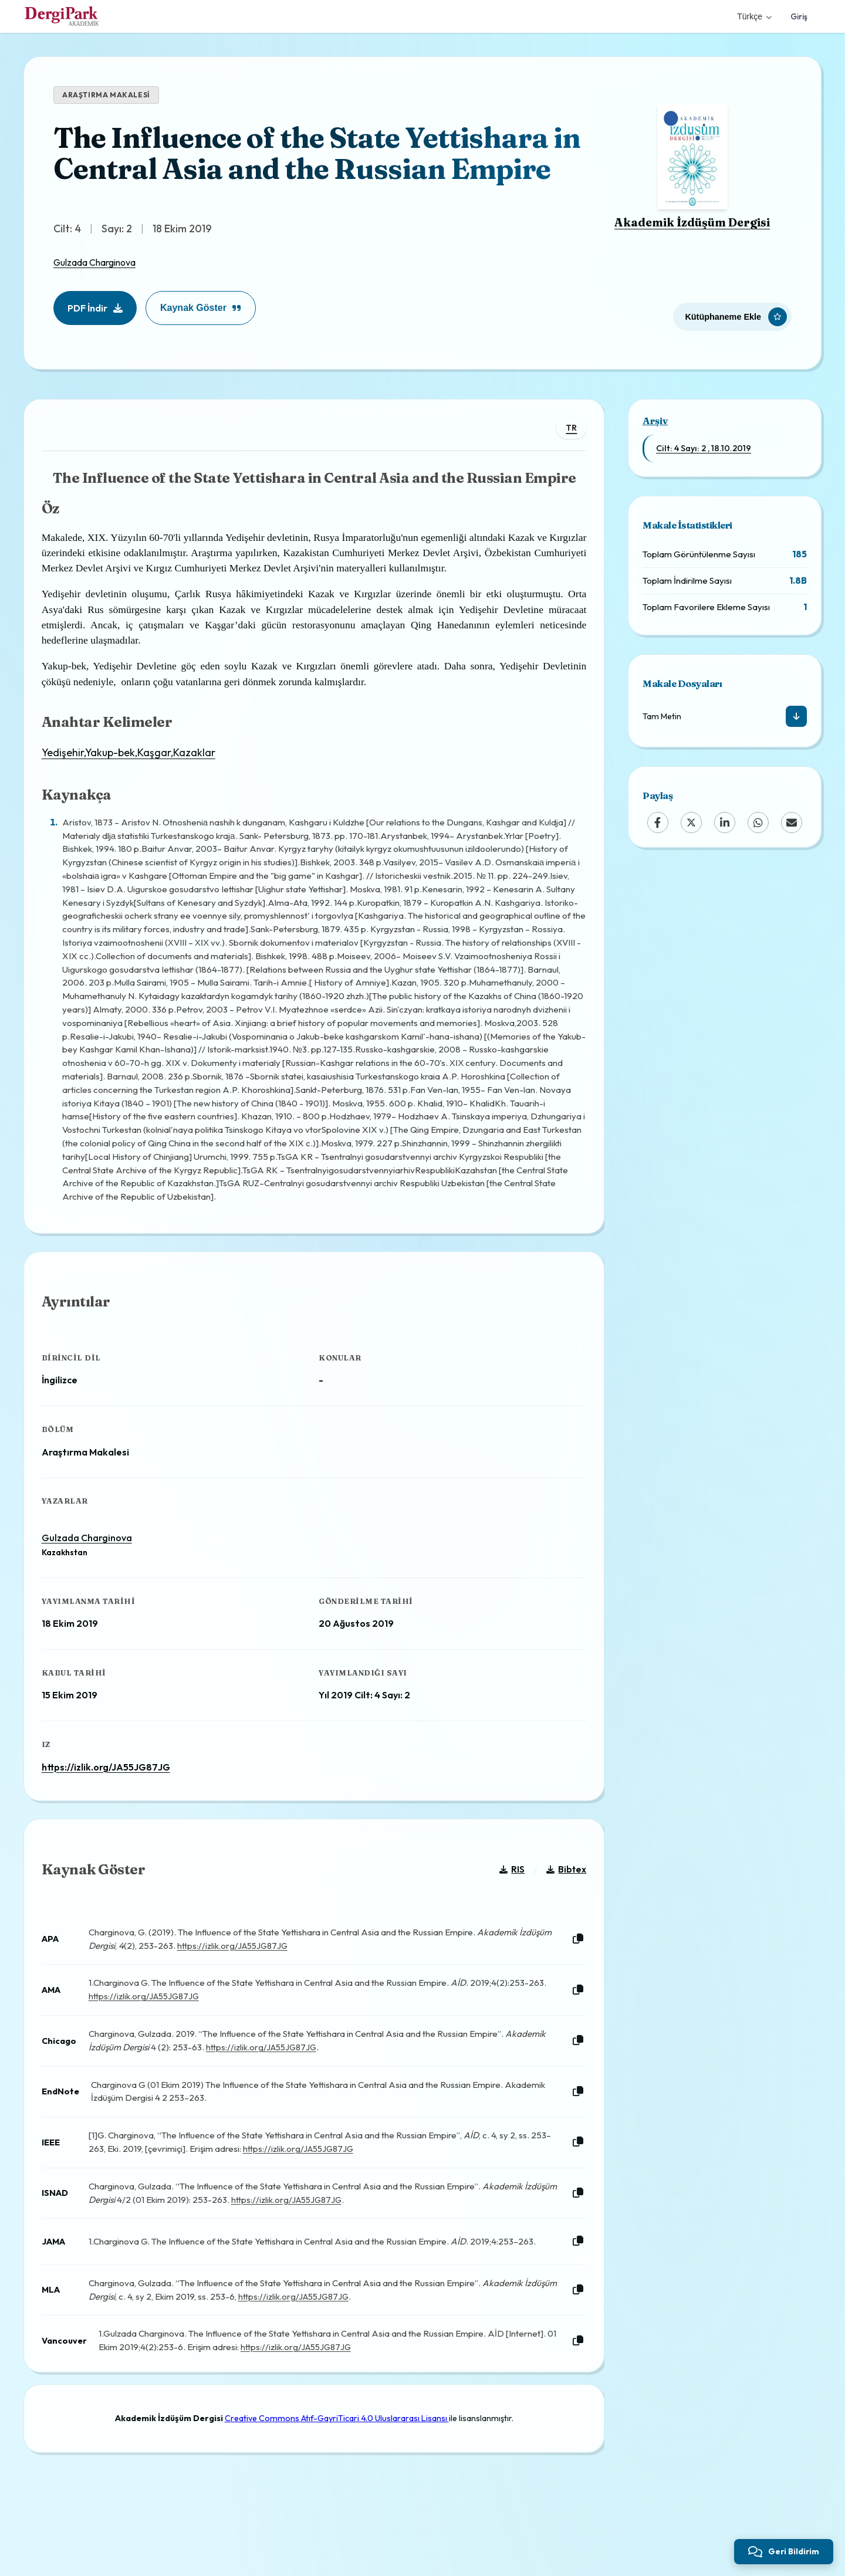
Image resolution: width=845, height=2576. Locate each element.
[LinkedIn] (724, 822)
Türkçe (754, 16)
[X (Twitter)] (691, 822)
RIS (506, 1899)
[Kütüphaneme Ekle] (732, 311)
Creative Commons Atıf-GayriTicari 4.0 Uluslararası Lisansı (337, 2459)
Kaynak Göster (200, 308)
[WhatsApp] (758, 822)
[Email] (791, 822)
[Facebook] (657, 822)
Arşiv (655, 420)
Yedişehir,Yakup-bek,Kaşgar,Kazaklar (134, 759)
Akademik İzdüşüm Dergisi (692, 222)
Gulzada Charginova (94, 262)
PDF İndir (95, 308)
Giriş (798, 16)
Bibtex (560, 1899)
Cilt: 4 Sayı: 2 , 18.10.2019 (703, 448)
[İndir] (796, 716)
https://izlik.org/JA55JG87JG (112, 1785)
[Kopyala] (572, 1970)
